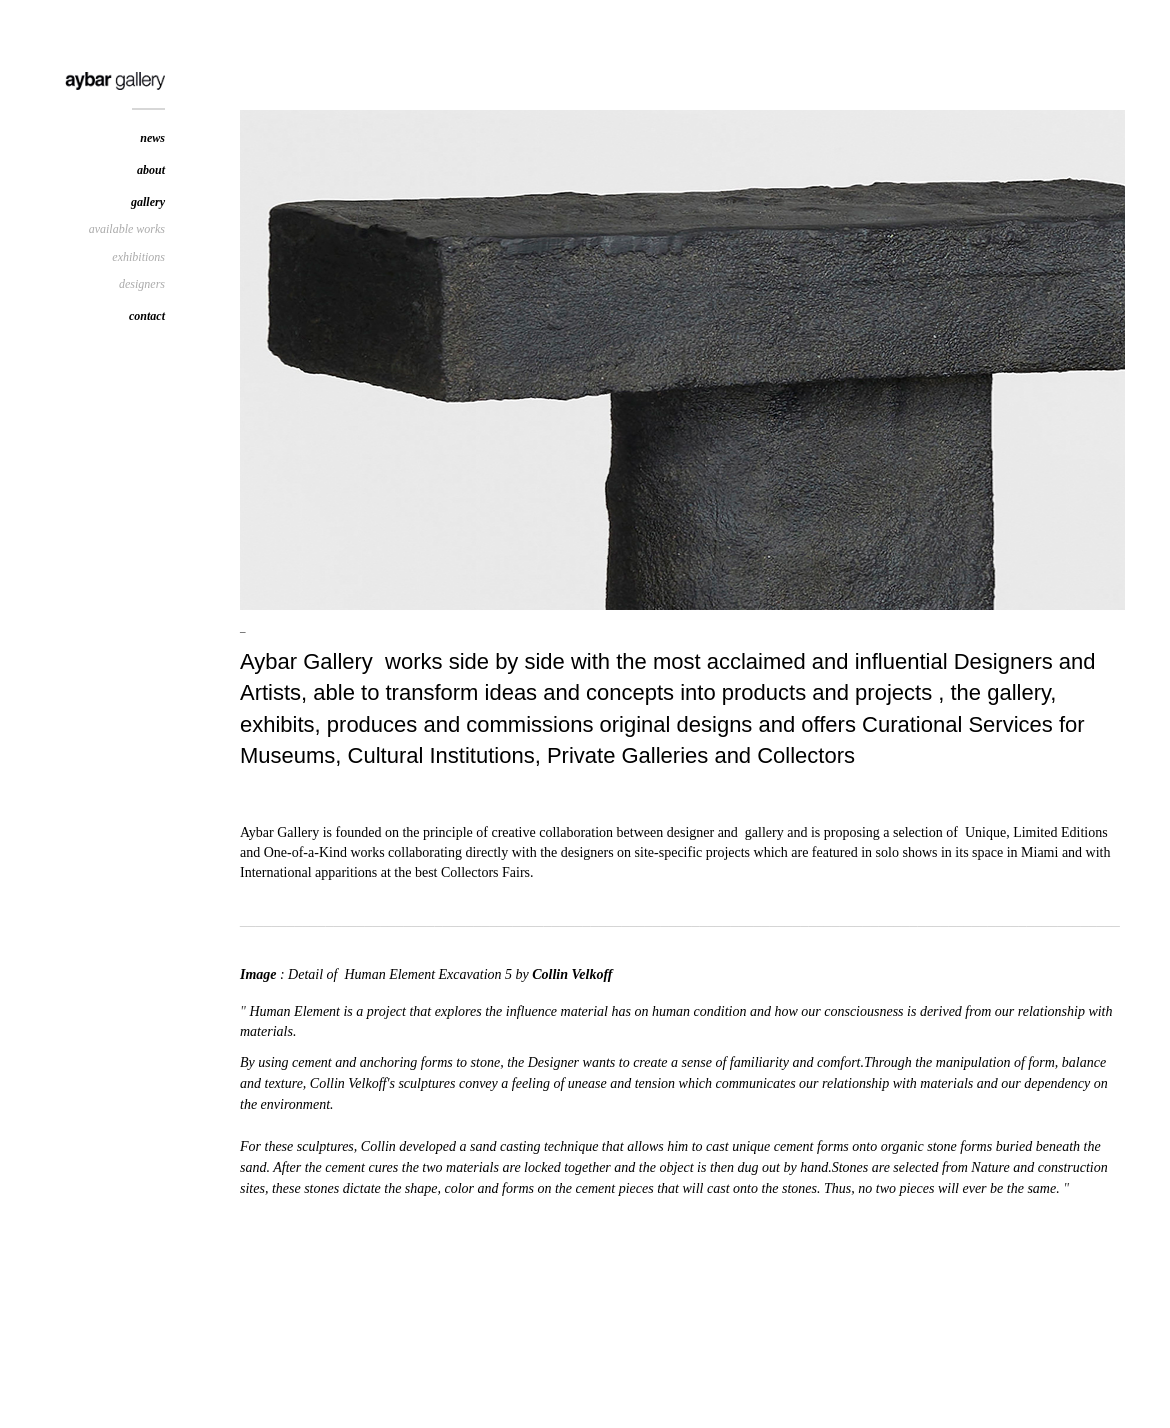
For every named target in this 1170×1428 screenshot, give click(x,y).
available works (127, 229)
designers (142, 284)
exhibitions (138, 257)
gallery (148, 202)
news (152, 138)
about (151, 170)
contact (147, 316)
